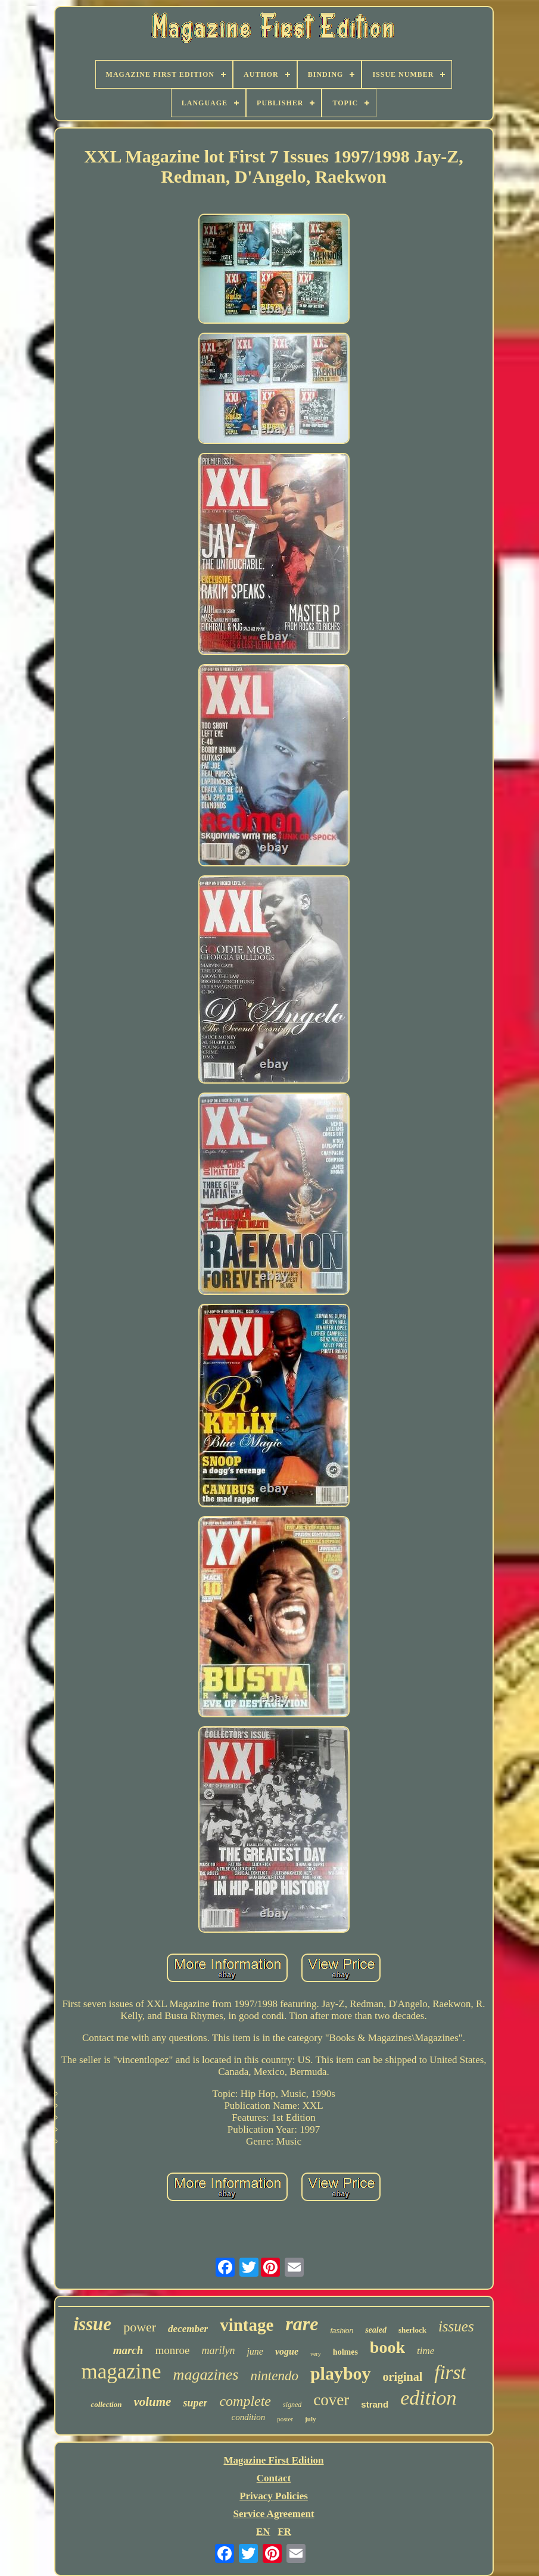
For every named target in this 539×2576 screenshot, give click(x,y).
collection (106, 2404)
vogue (286, 2351)
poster (285, 2418)
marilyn (218, 2350)
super (195, 2403)
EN (263, 2531)
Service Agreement (273, 2513)
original (403, 2376)
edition (428, 2398)
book (387, 2347)
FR (284, 2531)
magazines (206, 2374)
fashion (341, 2331)
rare (301, 2323)
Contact (274, 2478)
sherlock (412, 2329)
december (188, 2328)
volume (152, 2402)
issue (92, 2324)
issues (456, 2326)
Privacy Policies (273, 2496)
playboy (340, 2373)
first (450, 2372)
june (255, 2351)
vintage (246, 2324)
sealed (376, 2329)
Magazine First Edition (273, 2460)
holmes (345, 2351)
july (310, 2418)
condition (249, 2417)
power (139, 2327)
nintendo (274, 2375)
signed (292, 2404)
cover (331, 2400)
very (315, 2353)
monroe (172, 2350)
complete (245, 2401)
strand (374, 2404)
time (425, 2350)
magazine (121, 2371)
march (128, 2350)
